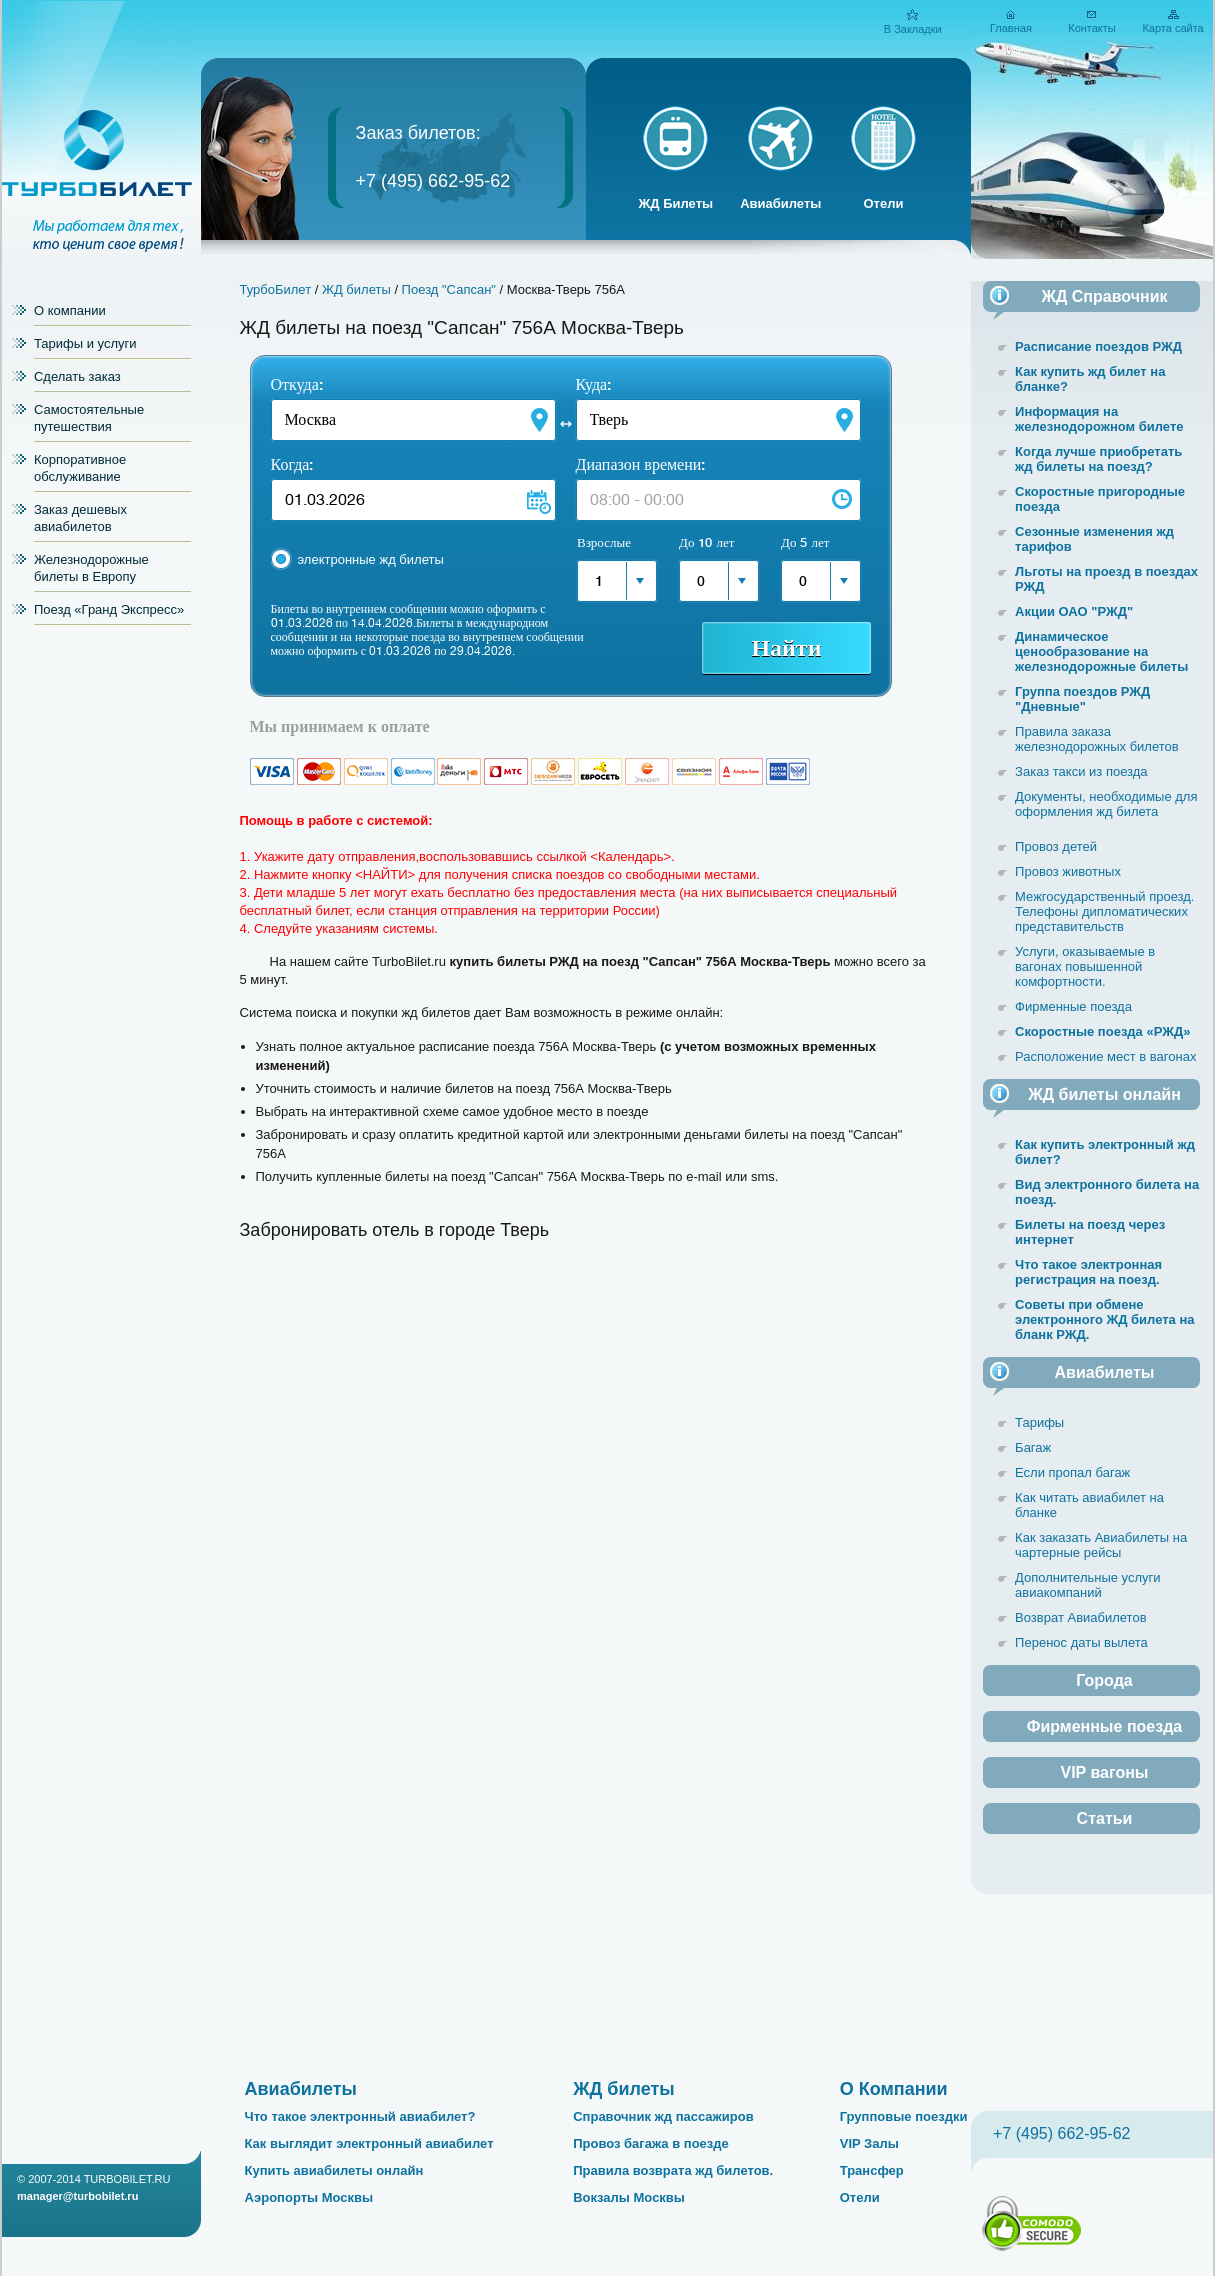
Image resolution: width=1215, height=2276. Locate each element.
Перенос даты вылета (1081, 1642)
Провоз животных (1068, 871)
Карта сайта (1172, 28)
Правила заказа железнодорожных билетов (1097, 739)
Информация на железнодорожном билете (1099, 419)
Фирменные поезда (1073, 1006)
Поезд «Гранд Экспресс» (109, 609)
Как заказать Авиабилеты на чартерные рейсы (1101, 1545)
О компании (70, 310)
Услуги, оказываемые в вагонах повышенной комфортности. (1085, 966)
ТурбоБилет (276, 289)
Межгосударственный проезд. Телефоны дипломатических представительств (1104, 911)
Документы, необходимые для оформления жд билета (1106, 804)
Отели (883, 203)
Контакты (1092, 28)
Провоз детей (1056, 846)
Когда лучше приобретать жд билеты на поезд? (1098, 459)
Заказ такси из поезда (1081, 771)
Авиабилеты (780, 203)
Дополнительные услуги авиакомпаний (1087, 1585)
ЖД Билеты (676, 203)
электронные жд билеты (371, 559)
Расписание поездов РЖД (1098, 346)
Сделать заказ (77, 376)
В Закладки (913, 29)
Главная (1011, 28)
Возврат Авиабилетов (1080, 1617)
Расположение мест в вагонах (1105, 1056)
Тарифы (1039, 1422)
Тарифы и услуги (85, 343)
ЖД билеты (356, 289)
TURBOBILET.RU (127, 2179)
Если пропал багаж (1072, 1472)
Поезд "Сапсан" (449, 289)
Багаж (1033, 1447)
